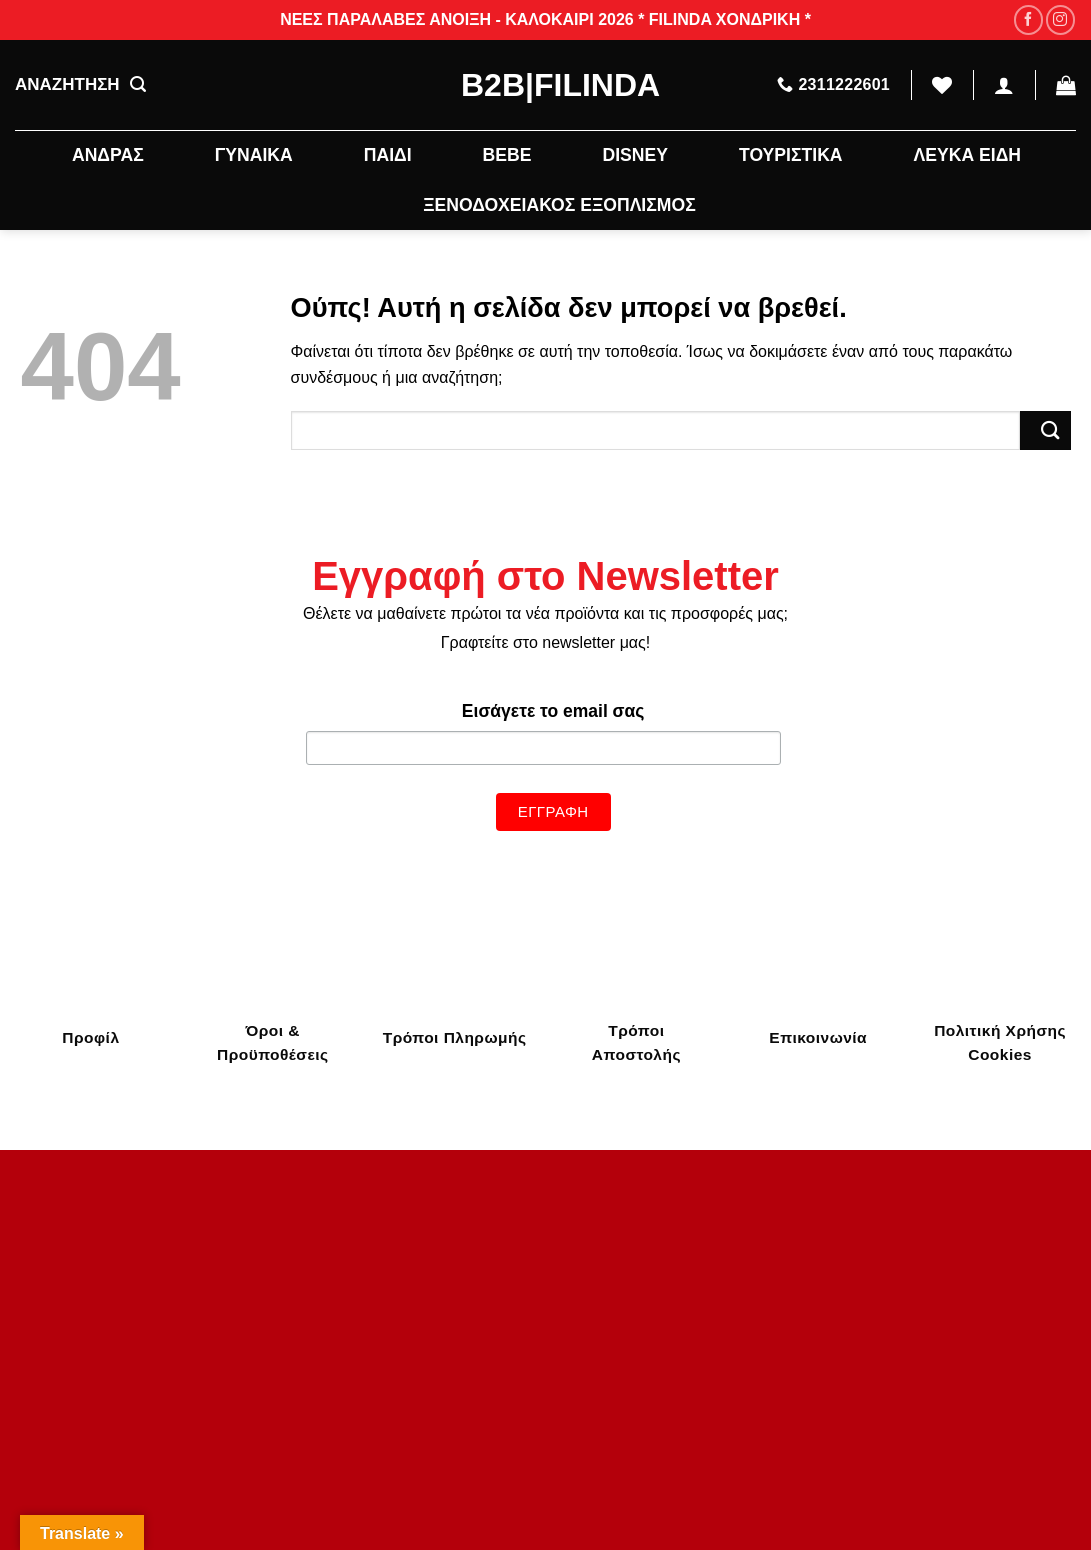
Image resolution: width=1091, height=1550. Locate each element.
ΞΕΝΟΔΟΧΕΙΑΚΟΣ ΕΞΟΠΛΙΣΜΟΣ (559, 205)
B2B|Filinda (545, 85)
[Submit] (1045, 430)
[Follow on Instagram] (1060, 19)
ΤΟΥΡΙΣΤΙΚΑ (791, 155)
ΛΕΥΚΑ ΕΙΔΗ (967, 155)
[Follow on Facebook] (1028, 19)
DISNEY (635, 155)
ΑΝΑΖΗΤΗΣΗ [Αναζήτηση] (80, 85)
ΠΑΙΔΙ (388, 155)
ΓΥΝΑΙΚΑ (254, 155)
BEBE (507, 155)
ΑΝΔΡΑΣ (108, 155)
